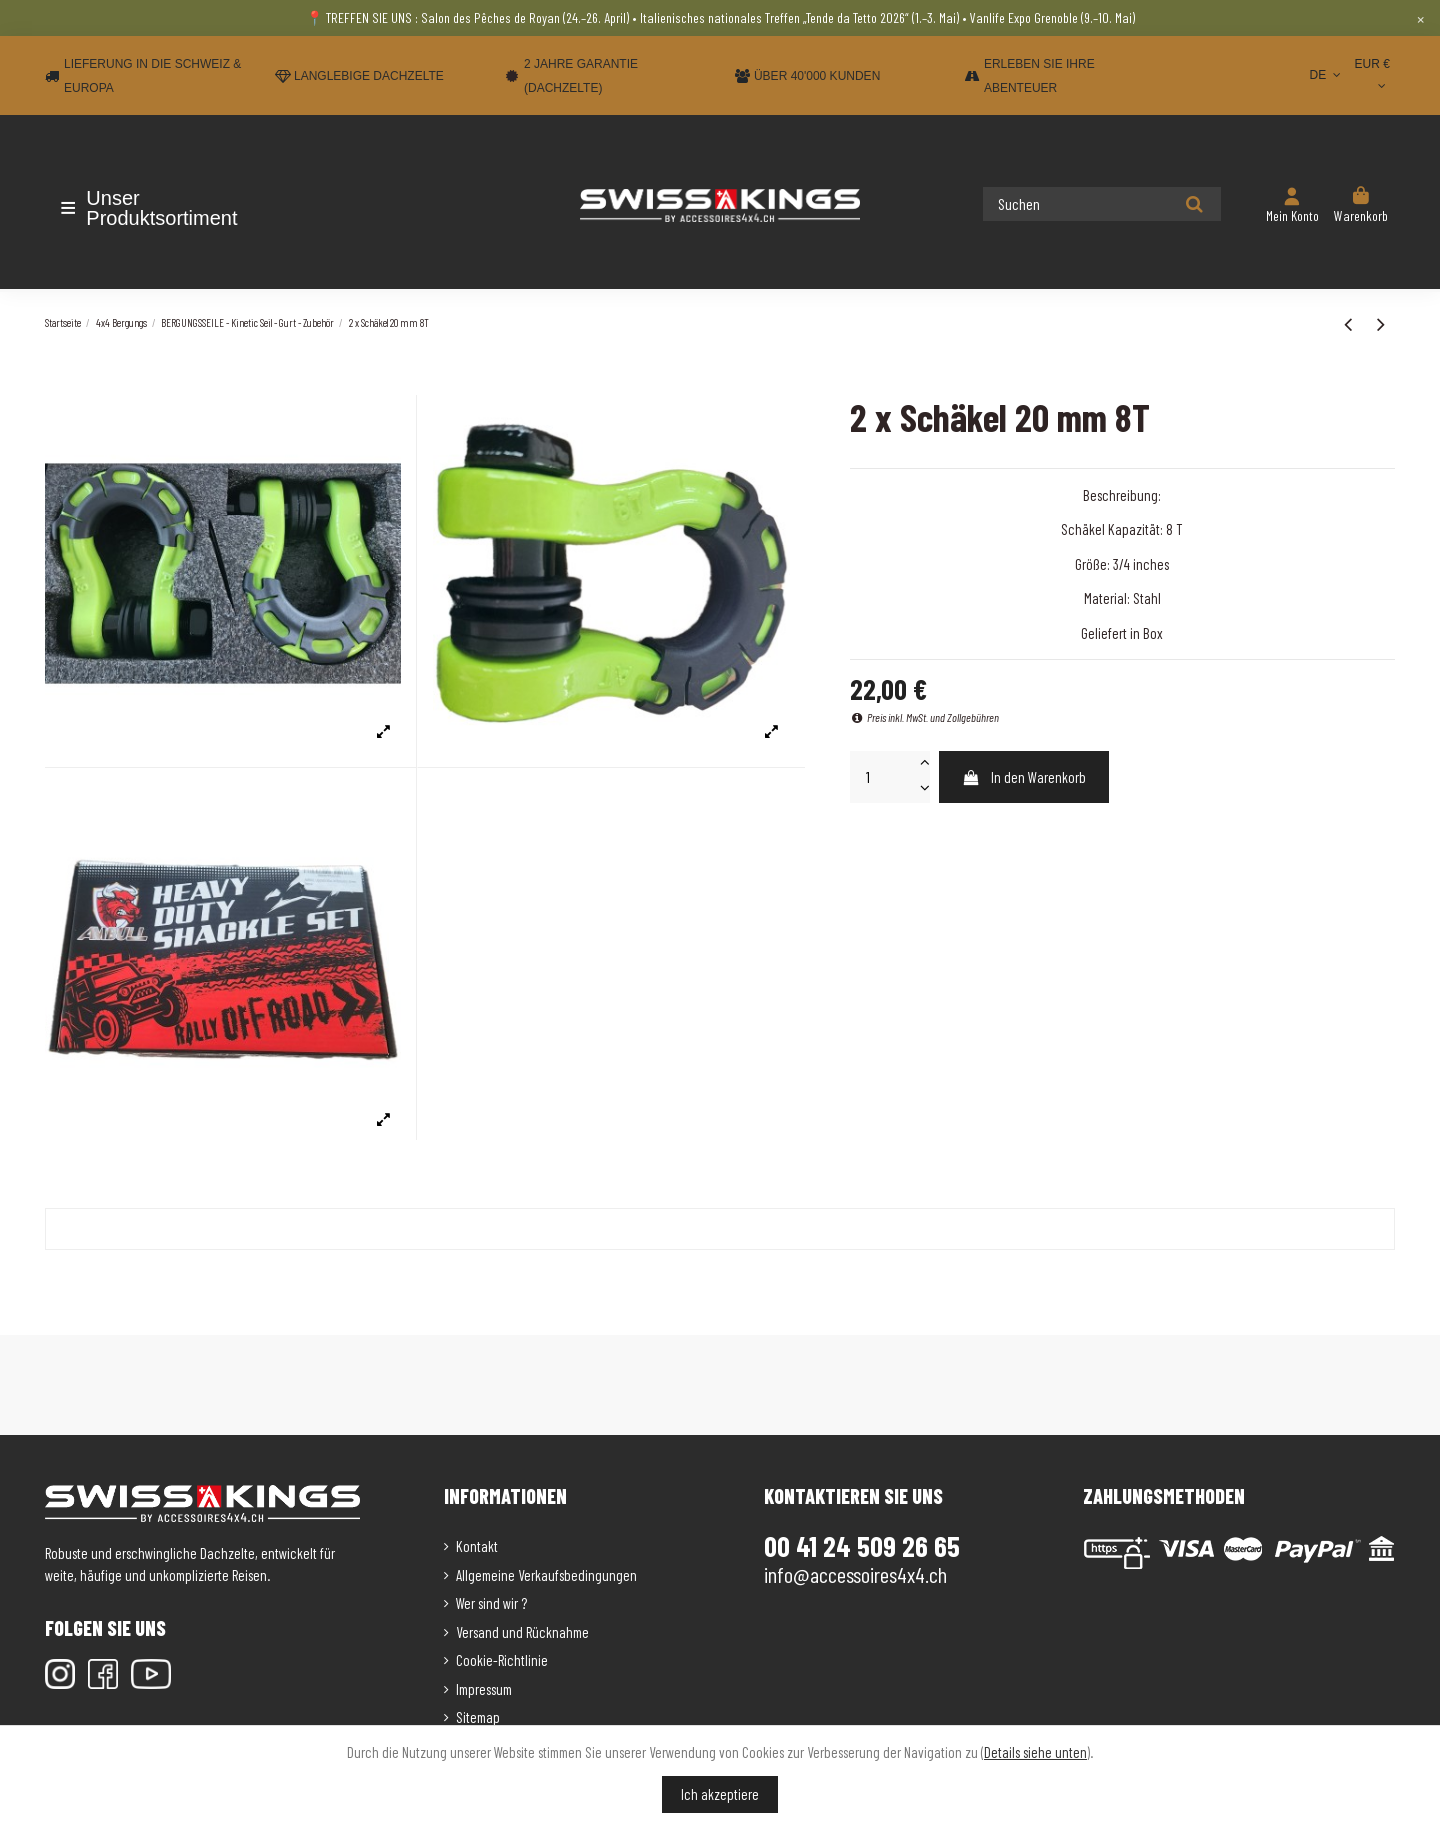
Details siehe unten (1035, 1752)
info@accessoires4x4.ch (855, 1574)
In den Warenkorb (1023, 777)
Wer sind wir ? (491, 1603)
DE (1326, 75)
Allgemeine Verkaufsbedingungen (546, 1575)
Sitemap (478, 1717)
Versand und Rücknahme (522, 1632)
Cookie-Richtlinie (502, 1660)
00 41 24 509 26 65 (862, 1546)
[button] (162, 208)
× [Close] (1420, 18)
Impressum (484, 1689)
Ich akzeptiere (720, 1794)
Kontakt (477, 1546)
